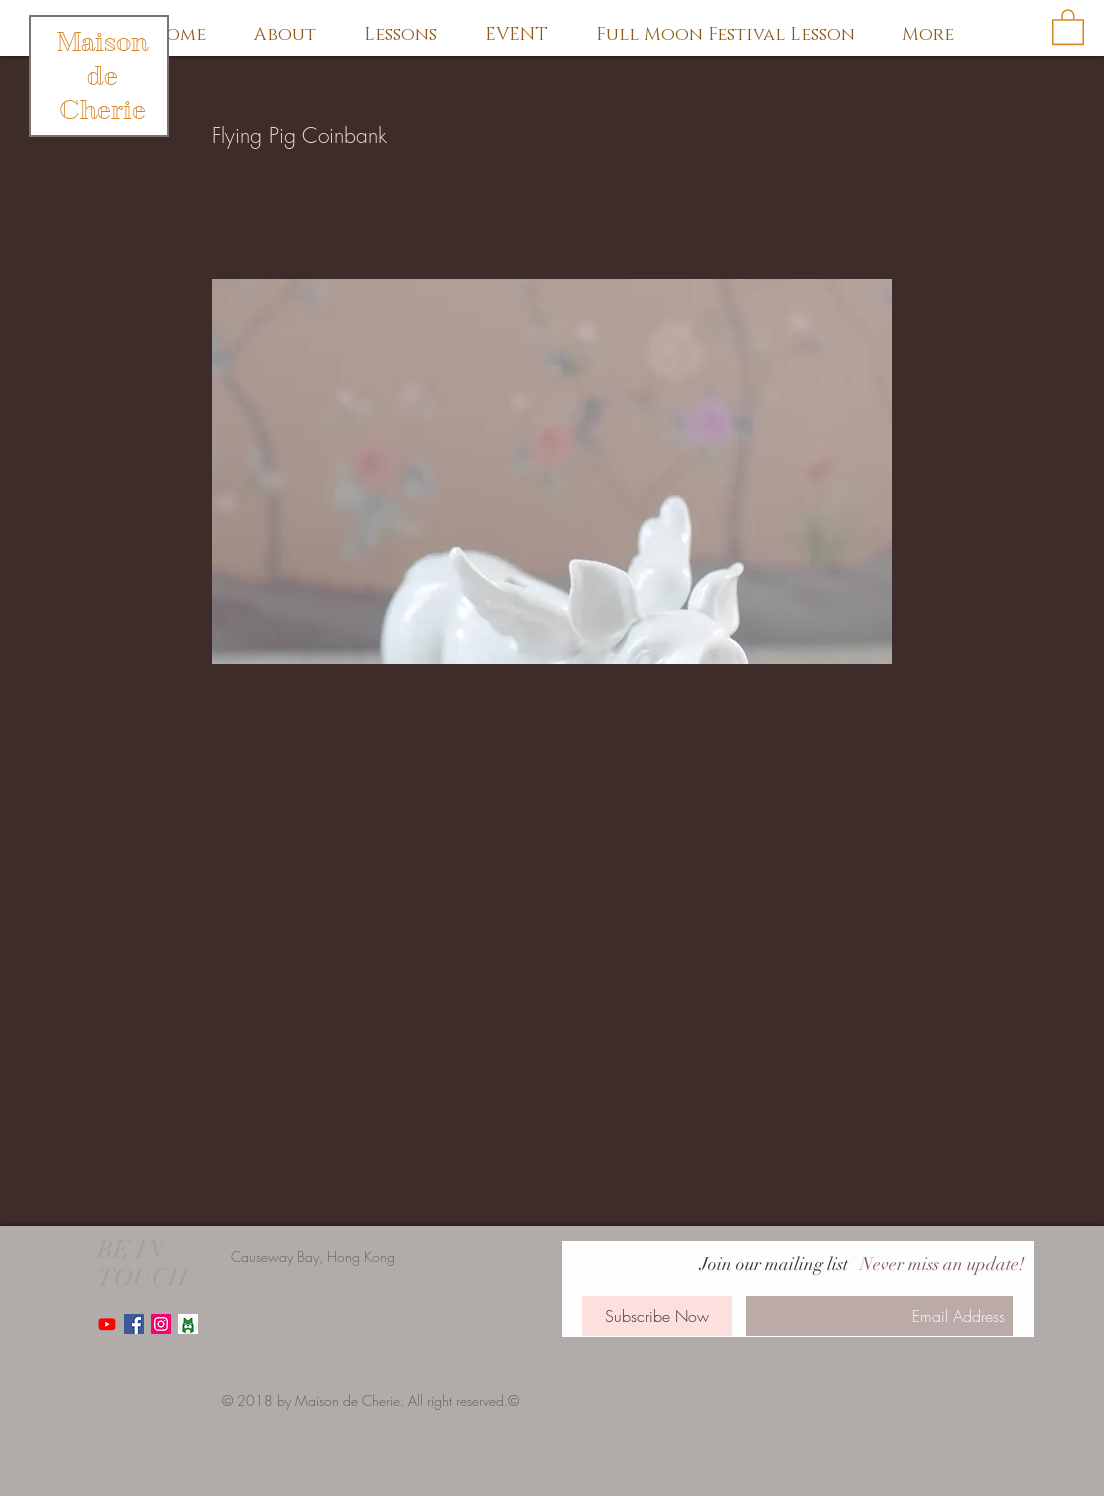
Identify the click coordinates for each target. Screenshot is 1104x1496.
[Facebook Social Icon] (134, 1324)
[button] (1068, 26)
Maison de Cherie (102, 76)
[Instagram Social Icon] (161, 1324)
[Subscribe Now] (657, 1316)
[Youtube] (107, 1324)
